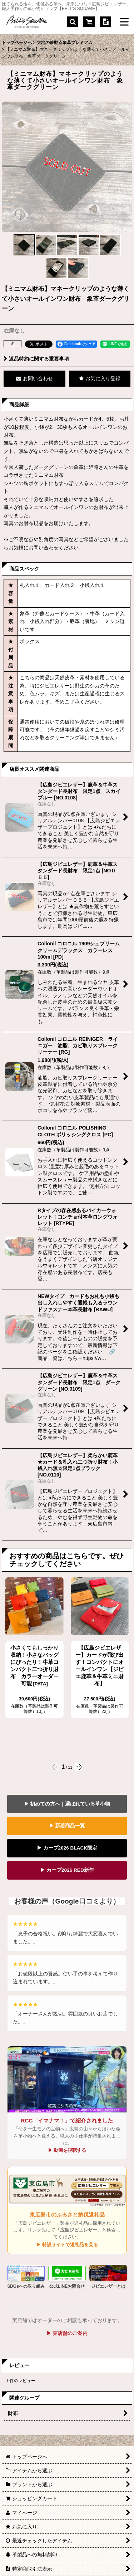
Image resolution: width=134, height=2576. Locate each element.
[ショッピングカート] (89, 21)
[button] (72, 21)
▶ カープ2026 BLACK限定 (67, 1848)
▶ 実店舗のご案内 (67, 2333)
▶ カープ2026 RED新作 (67, 1870)
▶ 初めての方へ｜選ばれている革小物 (67, 1804)
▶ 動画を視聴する (67, 2150)
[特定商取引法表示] (105, 21)
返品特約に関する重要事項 (36, 359)
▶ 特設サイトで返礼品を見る (67, 2244)
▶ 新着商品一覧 (67, 1825)
